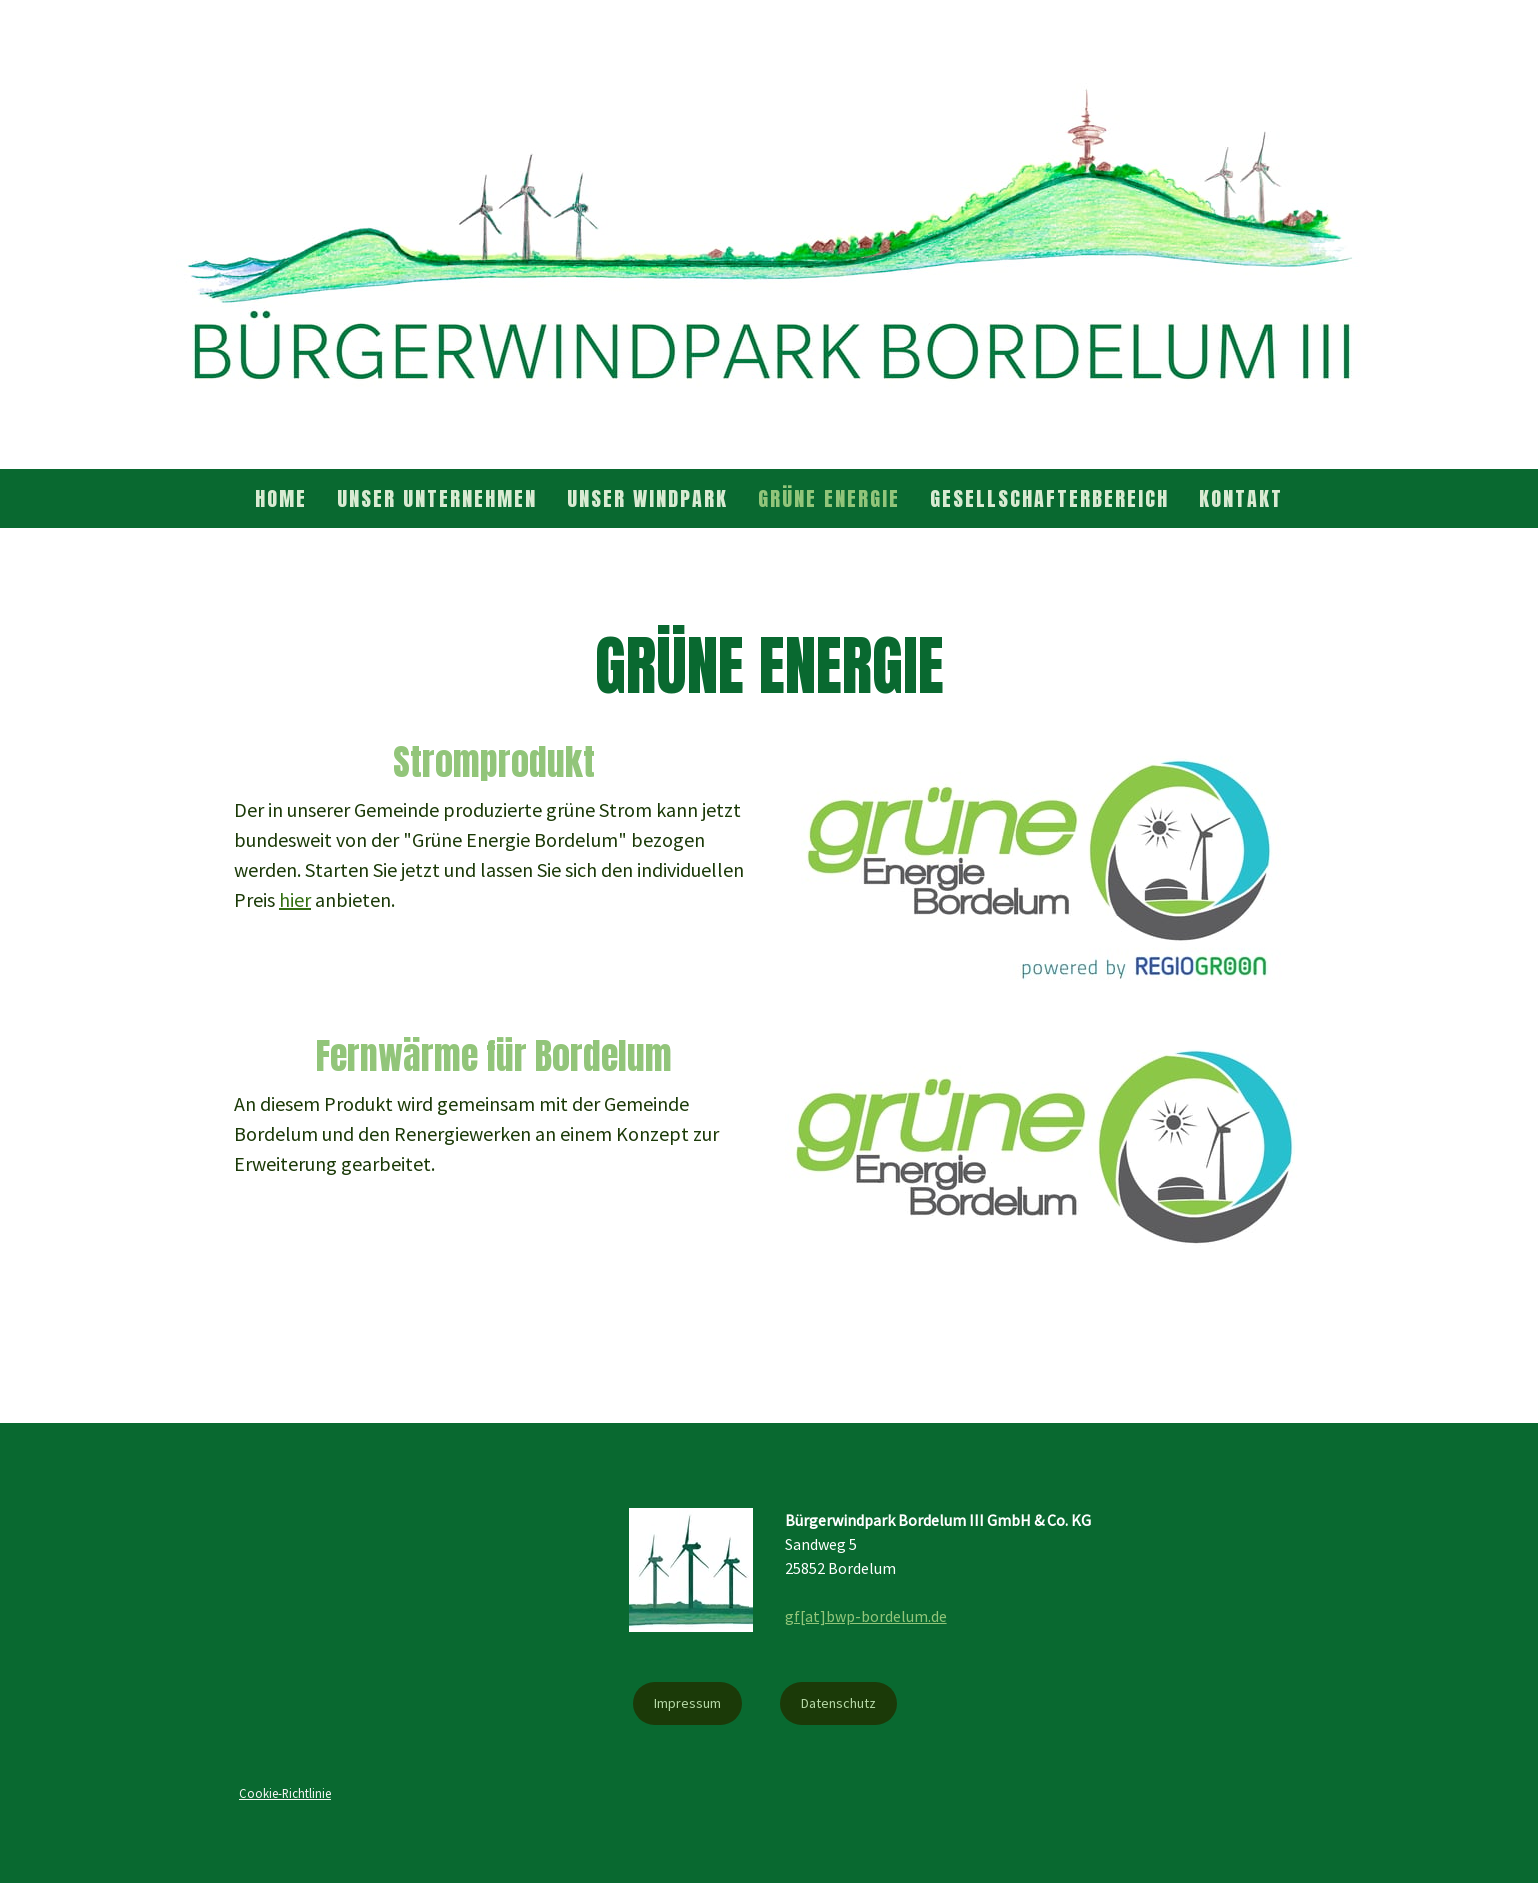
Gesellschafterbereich (1049, 498)
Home (281, 498)
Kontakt (1241, 498)
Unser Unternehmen (437, 498)
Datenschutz (838, 1703)
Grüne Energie (829, 498)
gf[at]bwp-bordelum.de (866, 1616)
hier (295, 899)
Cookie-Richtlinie (285, 1793)
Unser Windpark (647, 498)
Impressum (687, 1703)
